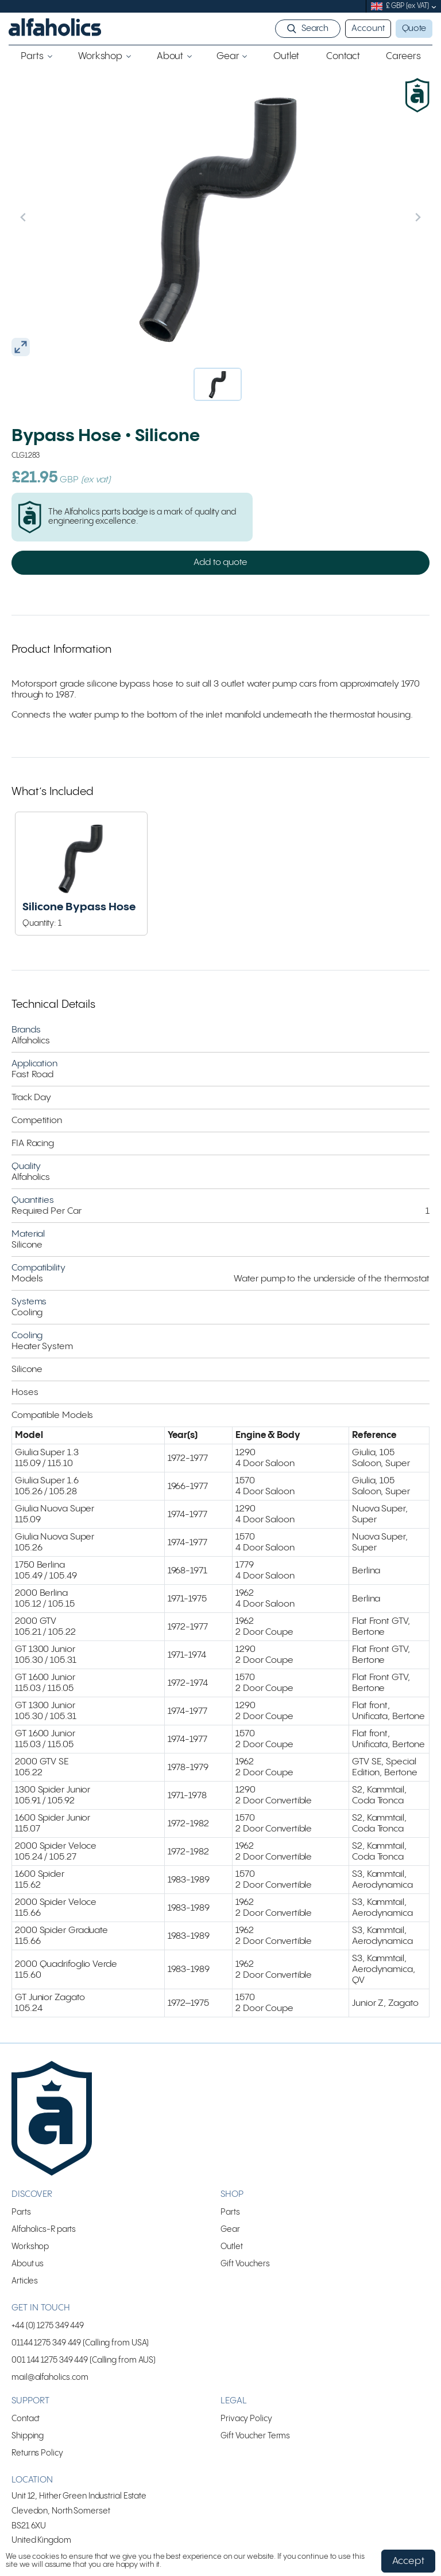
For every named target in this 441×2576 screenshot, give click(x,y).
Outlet (231, 2246)
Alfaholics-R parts (43, 2229)
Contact (25, 2418)
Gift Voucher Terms (255, 2435)
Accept (408, 2561)
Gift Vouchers (245, 2263)
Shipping (27, 2435)
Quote (414, 28)
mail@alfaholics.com (49, 2377)
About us (27, 2263)
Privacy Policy (246, 2418)
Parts (21, 2212)
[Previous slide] (47, 216)
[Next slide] (393, 216)
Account (367, 28)
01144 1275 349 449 (46, 2343)
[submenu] (433, 6)
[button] (218, 384)
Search (314, 28)
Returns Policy (37, 2453)
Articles (24, 2281)
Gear (230, 2229)
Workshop (30, 2246)
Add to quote (220, 562)
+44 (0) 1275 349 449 (47, 2325)
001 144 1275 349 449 (49, 2360)
